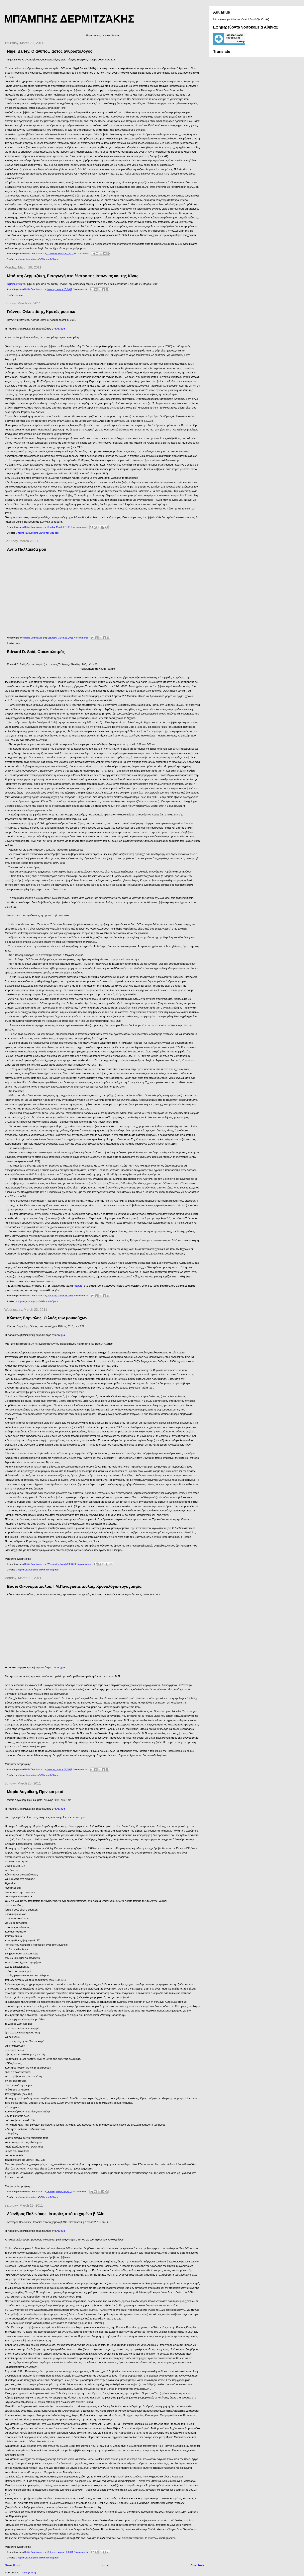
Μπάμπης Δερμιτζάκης (69, 19)
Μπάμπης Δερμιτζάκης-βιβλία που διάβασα (37, 259)
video (18, 643)
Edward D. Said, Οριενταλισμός (36, 651)
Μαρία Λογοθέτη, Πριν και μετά (35, 1791)
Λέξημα (60, 328)
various (19, 295)
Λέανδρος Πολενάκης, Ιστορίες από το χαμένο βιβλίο (55, 2214)
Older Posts (197, 2565)
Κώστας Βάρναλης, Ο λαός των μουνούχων (47, 1318)
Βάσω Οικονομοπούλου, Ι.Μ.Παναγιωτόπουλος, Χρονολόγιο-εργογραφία (74, 1586)
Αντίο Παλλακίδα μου (26, 549)
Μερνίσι (78, 1285)
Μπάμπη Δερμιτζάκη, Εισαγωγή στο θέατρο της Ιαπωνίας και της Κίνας (72, 276)
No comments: (81, 253)
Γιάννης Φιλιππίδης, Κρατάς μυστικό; (42, 311)
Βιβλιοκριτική (14, 283)
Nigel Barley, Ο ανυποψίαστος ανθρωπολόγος (49, 51)
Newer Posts (12, 2565)
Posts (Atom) (28, 2572)
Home (105, 2565)
